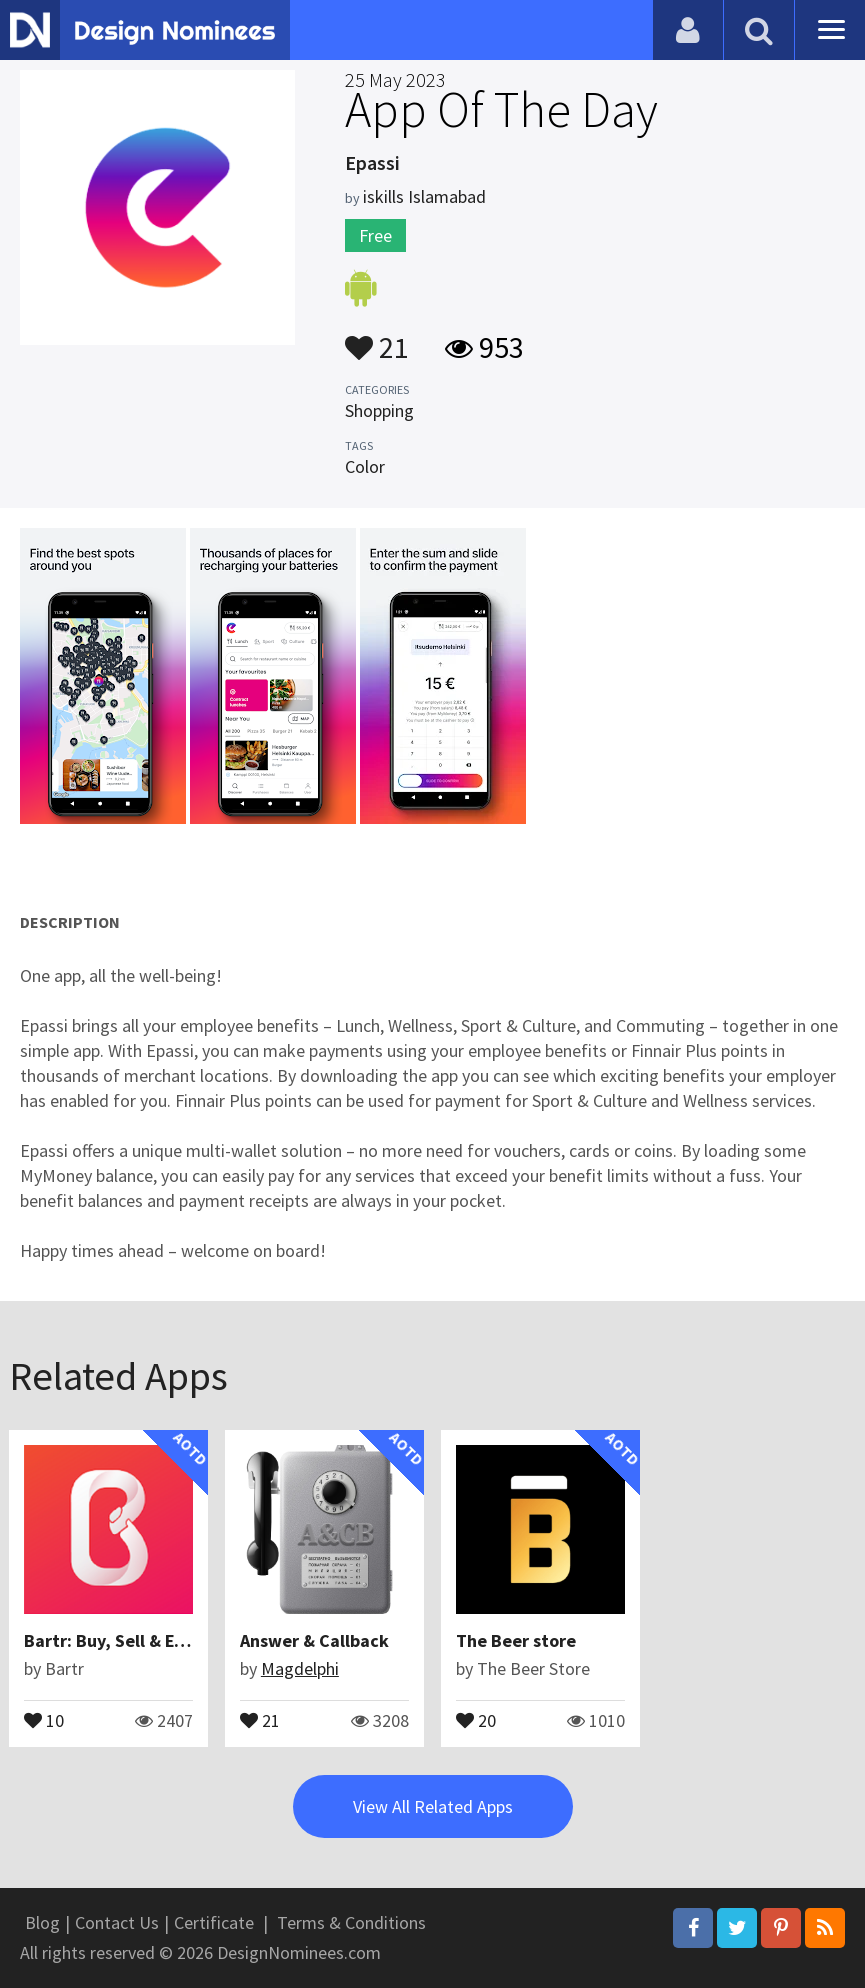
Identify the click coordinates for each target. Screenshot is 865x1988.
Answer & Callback (314, 1640)
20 (476, 1719)
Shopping (379, 410)
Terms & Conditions (351, 1922)
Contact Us (117, 1922)
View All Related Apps (433, 1806)
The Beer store (516, 1640)
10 (44, 1719)
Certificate (214, 1922)
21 (377, 338)
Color (365, 466)
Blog (42, 1922)
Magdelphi (300, 1668)
